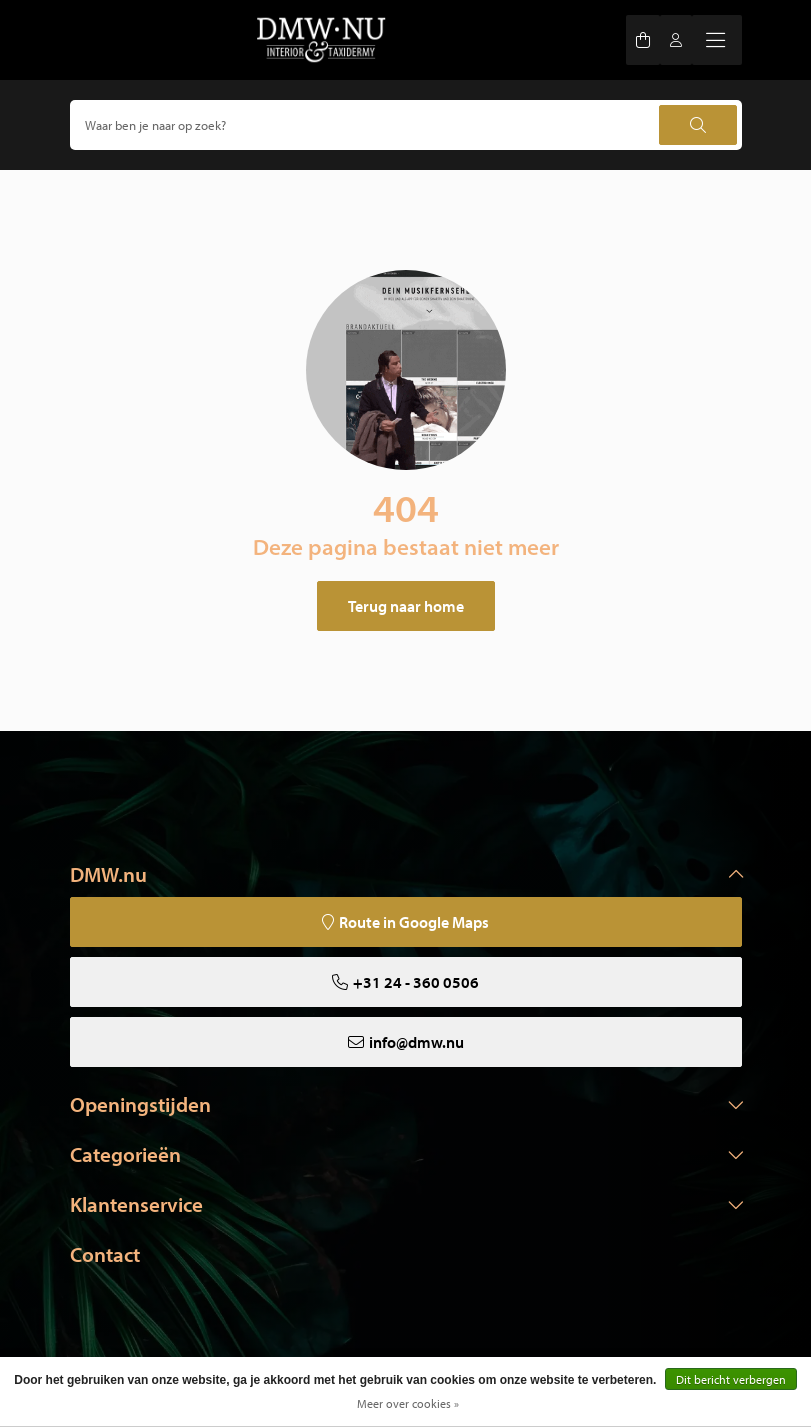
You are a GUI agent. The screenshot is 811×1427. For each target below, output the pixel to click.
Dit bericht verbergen (731, 1379)
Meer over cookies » (408, 1403)
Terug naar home (406, 606)
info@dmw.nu (416, 1042)
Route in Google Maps (414, 922)
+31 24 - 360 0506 (416, 982)
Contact (105, 1254)
